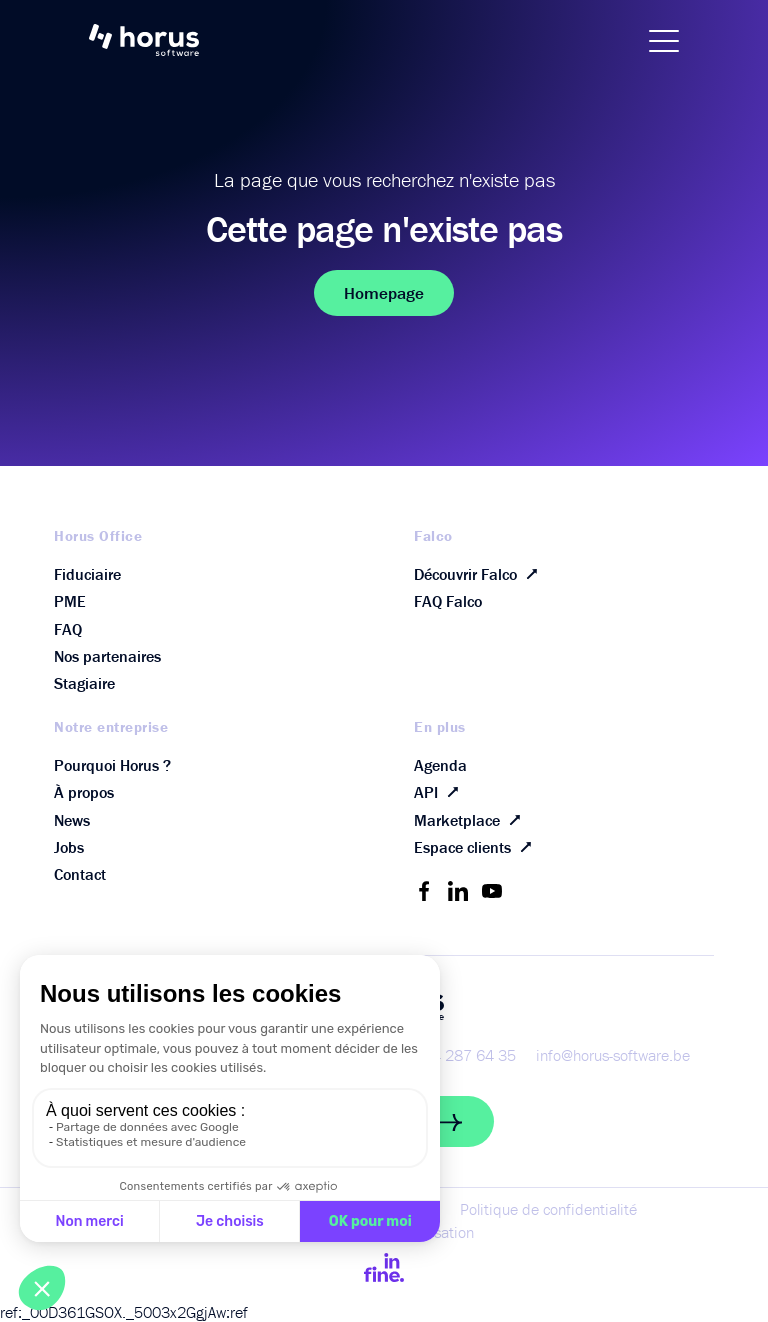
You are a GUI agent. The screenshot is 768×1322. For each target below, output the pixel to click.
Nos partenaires (107, 656)
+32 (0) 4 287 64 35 (447, 1055)
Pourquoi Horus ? (112, 765)
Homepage (384, 293)
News (72, 820)
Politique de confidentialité (548, 1209)
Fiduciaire (87, 574)
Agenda (440, 765)
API (440, 792)
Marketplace (471, 819)
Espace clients (477, 847)
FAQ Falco (448, 601)
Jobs (69, 847)
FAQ (68, 629)
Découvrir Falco (480, 573)
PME (70, 601)
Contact (80, 874)
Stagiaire (84, 683)
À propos (84, 792)
